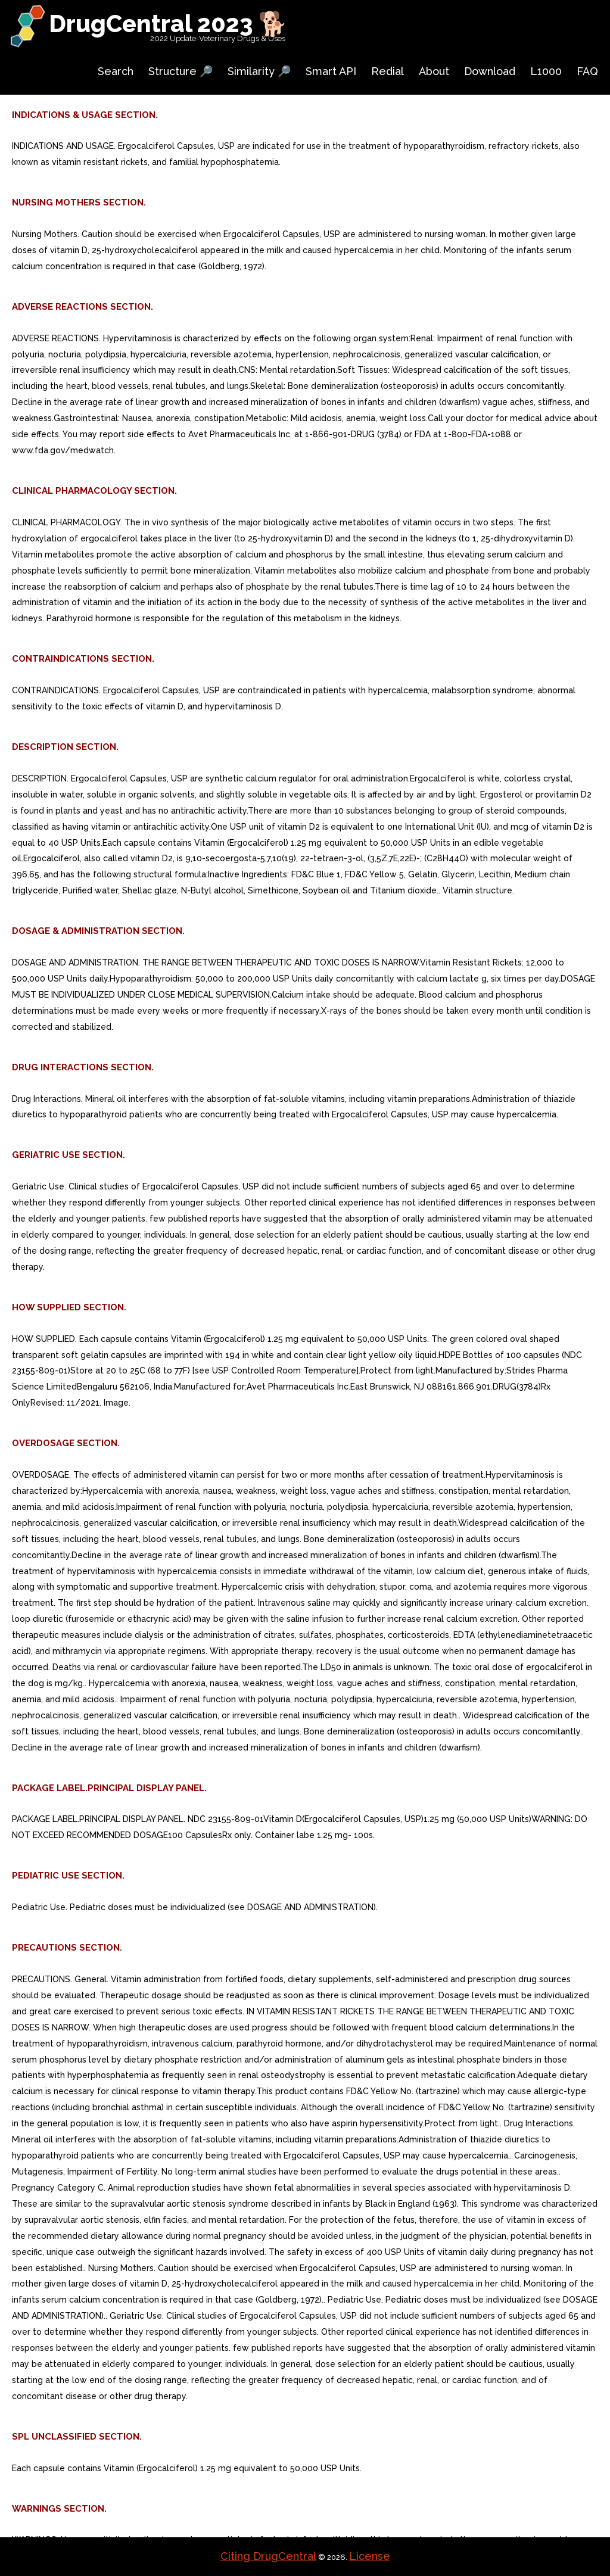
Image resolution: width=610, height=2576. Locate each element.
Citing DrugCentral (268, 2556)
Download (489, 71)
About (434, 71)
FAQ (587, 71)
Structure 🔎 (180, 71)
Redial (387, 71)
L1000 (546, 71)
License (369, 2556)
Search (115, 71)
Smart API (331, 71)
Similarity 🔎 (259, 71)
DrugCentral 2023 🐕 (168, 24)
